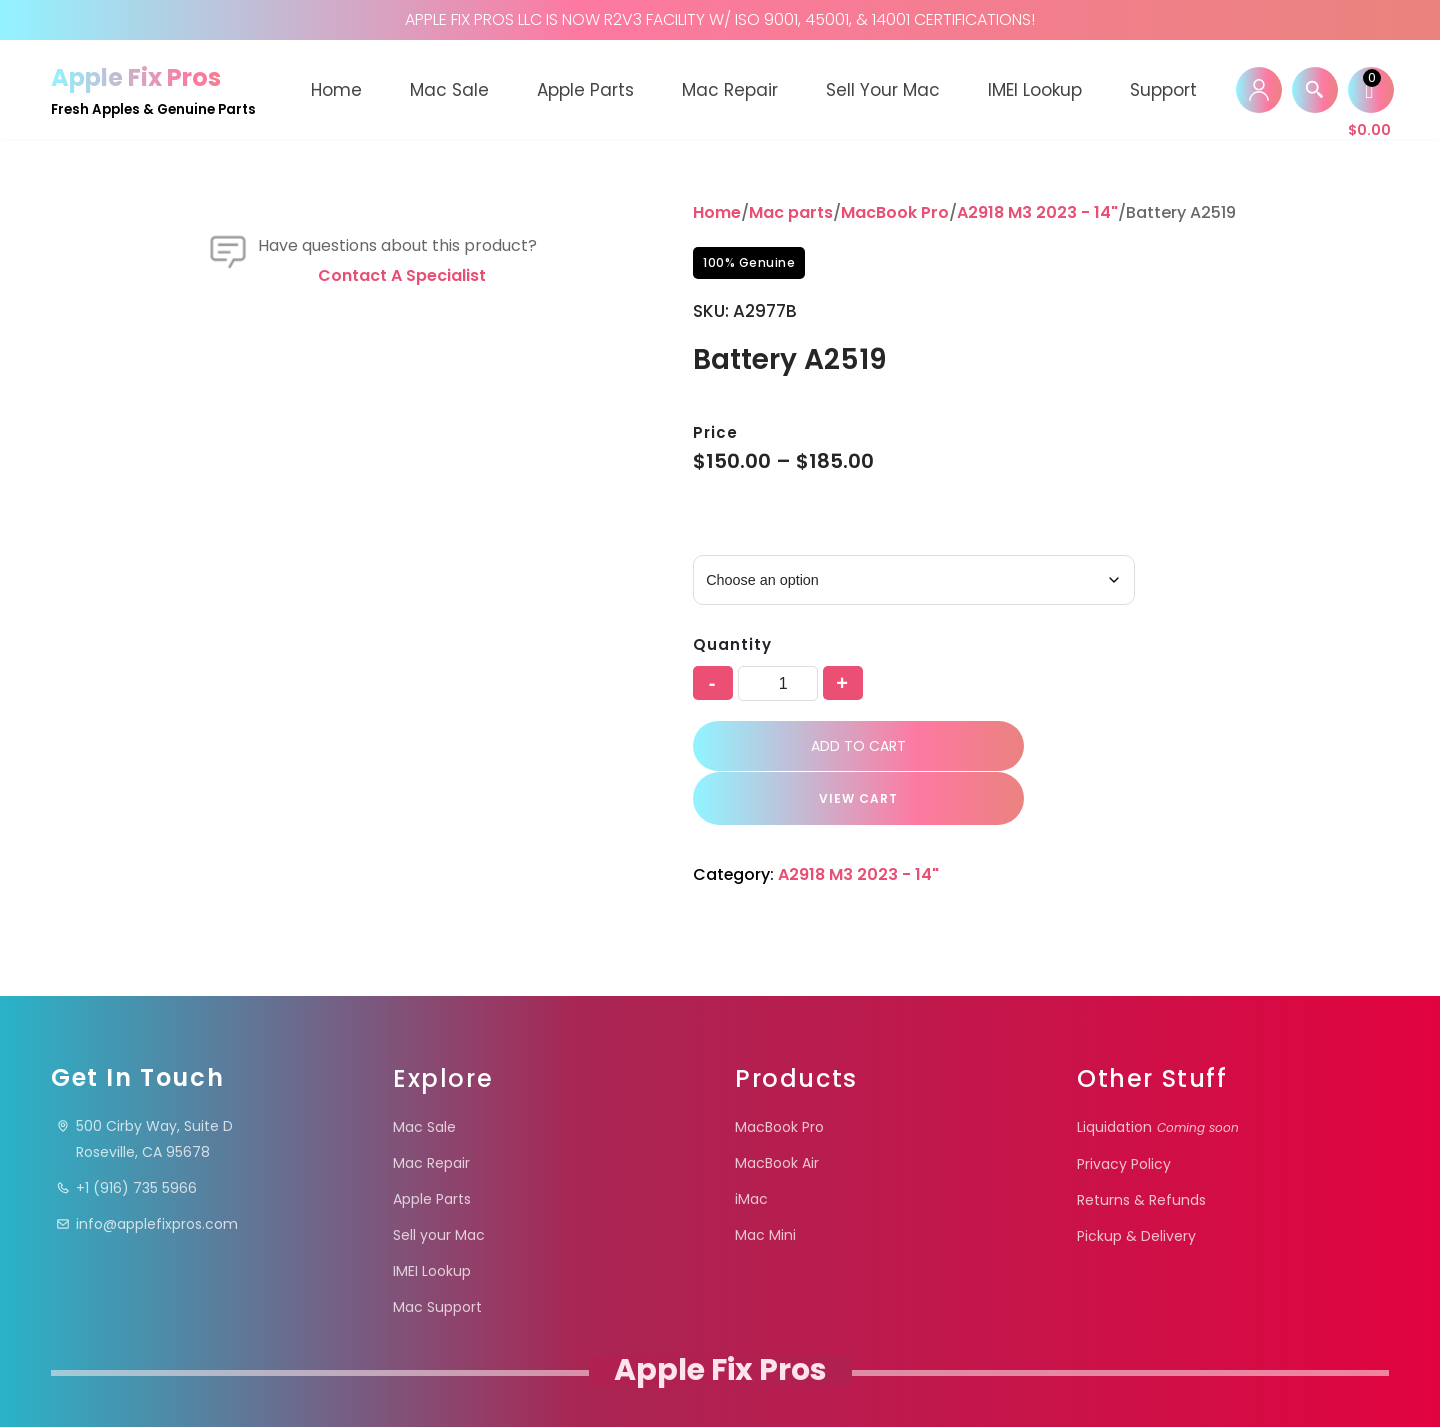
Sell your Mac (883, 90)
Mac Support (437, 1256)
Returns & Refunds (1141, 1149)
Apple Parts (585, 90)
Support (1163, 90)
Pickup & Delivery (1136, 1185)
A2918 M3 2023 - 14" (1037, 212)
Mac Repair (730, 90)
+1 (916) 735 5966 (126, 1137)
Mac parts (791, 212)
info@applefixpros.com (147, 1173)
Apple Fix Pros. (718, 1381)
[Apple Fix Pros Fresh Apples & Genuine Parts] (153, 89)
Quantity (732, 644)
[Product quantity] (778, 683)
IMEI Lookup (1035, 90)
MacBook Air (777, 1112)
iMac (751, 1148)
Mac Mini (765, 1184)
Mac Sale (449, 90)
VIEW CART (1175, 747)
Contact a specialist (402, 399)
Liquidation (1158, 1076)
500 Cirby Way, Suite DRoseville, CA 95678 (144, 1088)
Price (715, 432)
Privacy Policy (1124, 1113)
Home (336, 90)
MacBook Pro (895, 212)
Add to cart (850, 748)
